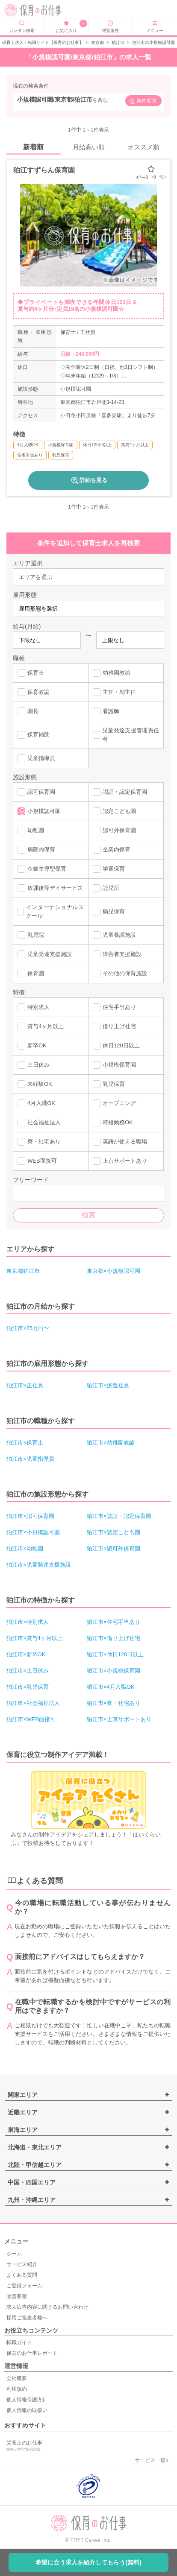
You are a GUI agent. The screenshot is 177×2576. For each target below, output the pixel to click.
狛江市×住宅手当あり (113, 1622)
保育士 (31, 673)
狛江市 (118, 42)
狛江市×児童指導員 (30, 1459)
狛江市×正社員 (24, 1385)
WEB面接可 (37, 1161)
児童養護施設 (114, 935)
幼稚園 (31, 830)
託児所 (106, 888)
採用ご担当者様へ (26, 2318)
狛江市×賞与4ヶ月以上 (34, 1638)
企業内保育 (111, 850)
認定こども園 (114, 811)
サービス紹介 (21, 2264)
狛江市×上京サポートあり (119, 1719)
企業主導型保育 (42, 869)
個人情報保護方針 (26, 2400)
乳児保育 (109, 1084)
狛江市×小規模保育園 (113, 1670)
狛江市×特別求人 (27, 1622)
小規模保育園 (114, 1065)
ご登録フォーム (24, 2286)
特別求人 (34, 1007)
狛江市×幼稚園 (24, 1548)
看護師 (106, 711)
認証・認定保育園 (120, 792)
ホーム (14, 2254)
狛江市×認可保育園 (30, 1516)
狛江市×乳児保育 (27, 1687)
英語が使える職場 (120, 1142)
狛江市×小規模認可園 (33, 1532)
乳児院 (31, 935)
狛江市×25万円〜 (27, 1328)
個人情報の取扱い (26, 2410)
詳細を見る (88, 480)
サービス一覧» (151, 2460)
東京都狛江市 (23, 1271)
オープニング (114, 1103)
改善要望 (16, 2296)
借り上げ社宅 (114, 1026)
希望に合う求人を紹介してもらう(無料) (88, 2562)
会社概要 (16, 2378)
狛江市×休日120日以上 (115, 1654)
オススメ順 (143, 147)
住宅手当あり (114, 1007)
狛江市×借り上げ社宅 (113, 1638)
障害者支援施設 (117, 954)
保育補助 (34, 735)
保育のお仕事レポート (32, 2353)
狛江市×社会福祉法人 (33, 1703)
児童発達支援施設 (45, 954)
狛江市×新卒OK (25, 1654)
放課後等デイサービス (50, 888)
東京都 (97, 42)
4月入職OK (36, 1103)
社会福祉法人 (39, 1122)
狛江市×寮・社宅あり (113, 1703)
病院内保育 (36, 850)
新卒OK (32, 1046)
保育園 (31, 973)
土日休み (34, 1065)
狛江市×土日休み (27, 1670)
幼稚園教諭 (111, 673)
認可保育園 (36, 792)
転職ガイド (19, 2342)
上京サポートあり (120, 1161)
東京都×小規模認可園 (113, 1271)
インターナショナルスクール (51, 911)
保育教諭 (34, 692)
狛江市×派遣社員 (108, 1385)
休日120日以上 (116, 1046)
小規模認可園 (39, 811)
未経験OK (35, 1084)
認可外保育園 (114, 830)
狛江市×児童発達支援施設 (38, 1564)
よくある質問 (21, 2275)
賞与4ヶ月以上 (41, 1026)
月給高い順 (89, 147)
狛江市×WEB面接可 (31, 1719)
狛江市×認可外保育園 (113, 1548)
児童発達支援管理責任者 (126, 734)
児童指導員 (36, 758)
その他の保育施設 (120, 973)
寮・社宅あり (39, 1142)
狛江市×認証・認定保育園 (119, 1516)
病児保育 (109, 911)
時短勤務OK (113, 1122)
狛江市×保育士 (24, 1442)
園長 (28, 711)
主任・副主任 (114, 692)
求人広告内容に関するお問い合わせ (47, 2307)
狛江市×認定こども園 (113, 1532)
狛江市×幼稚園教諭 (111, 1442)
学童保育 (109, 869)
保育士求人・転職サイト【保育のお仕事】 (42, 42)
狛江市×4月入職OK (111, 1687)
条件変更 (143, 101)
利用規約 (16, 2389)
